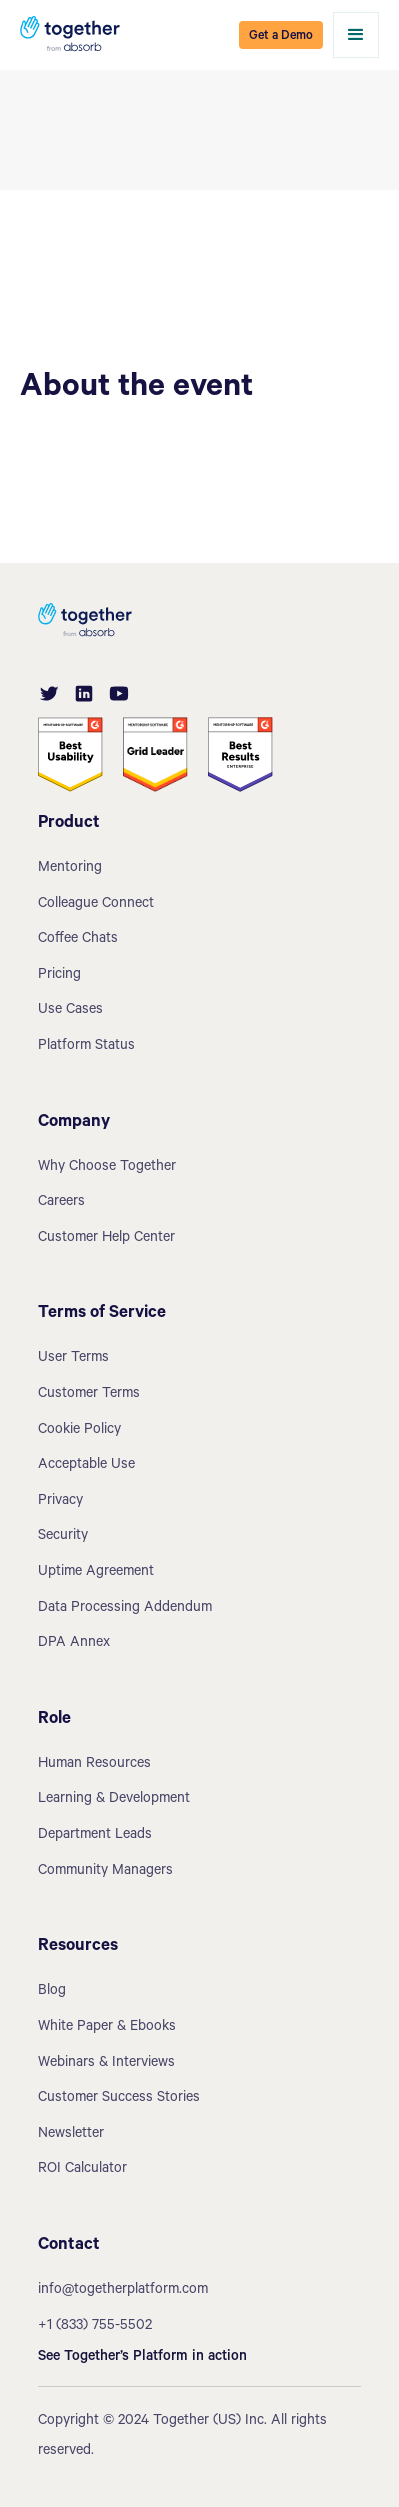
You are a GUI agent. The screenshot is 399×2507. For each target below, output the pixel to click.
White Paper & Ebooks (107, 2028)
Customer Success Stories (119, 2099)
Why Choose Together (107, 1168)
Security (63, 1537)
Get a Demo (281, 37)
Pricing (59, 976)
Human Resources (94, 1765)
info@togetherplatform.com (123, 2291)
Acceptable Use (86, 1466)
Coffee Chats (78, 940)
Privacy (60, 1502)
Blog (52, 1992)
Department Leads (95, 1836)
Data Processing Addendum (125, 1609)
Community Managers (105, 1872)
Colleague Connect (96, 905)
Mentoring (70, 869)
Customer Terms (89, 1395)
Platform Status (86, 1047)
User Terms (73, 1359)
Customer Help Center (106, 1239)
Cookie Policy (79, 1431)
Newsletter (71, 2135)
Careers (61, 1203)
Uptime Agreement (96, 1573)
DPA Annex (74, 1644)
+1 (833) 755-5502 (95, 2327)
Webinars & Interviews (106, 2064)
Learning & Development (114, 1800)
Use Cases (70, 1011)
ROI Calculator (82, 2170)
